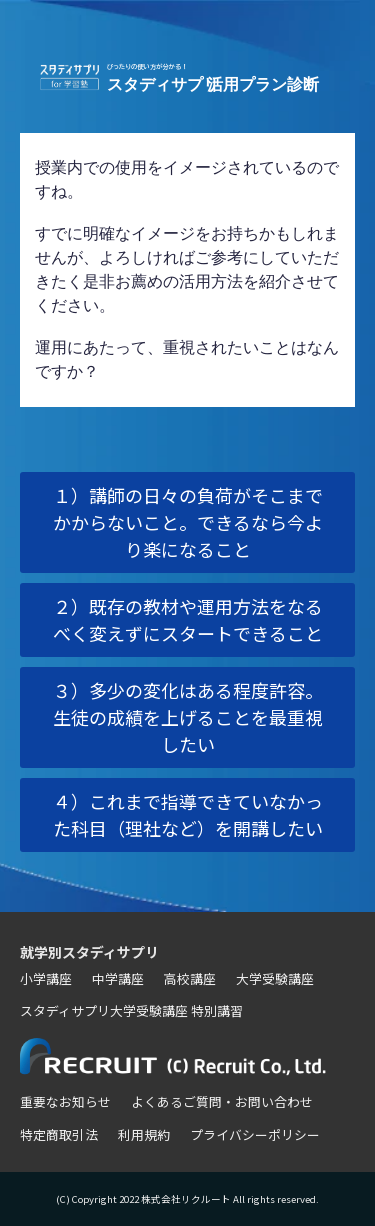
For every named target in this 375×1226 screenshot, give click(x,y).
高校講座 (190, 978)
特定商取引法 (59, 1134)
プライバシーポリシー (255, 1134)
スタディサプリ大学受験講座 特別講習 (131, 1010)
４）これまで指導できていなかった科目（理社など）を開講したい (188, 814)
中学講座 (118, 978)
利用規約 (144, 1134)
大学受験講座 (275, 978)
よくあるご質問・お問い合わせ (222, 1101)
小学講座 (46, 978)
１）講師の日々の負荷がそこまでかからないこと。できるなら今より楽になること (188, 522)
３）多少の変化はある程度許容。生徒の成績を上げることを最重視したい (188, 717)
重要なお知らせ (65, 1101)
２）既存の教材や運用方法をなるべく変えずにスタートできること (188, 619)
